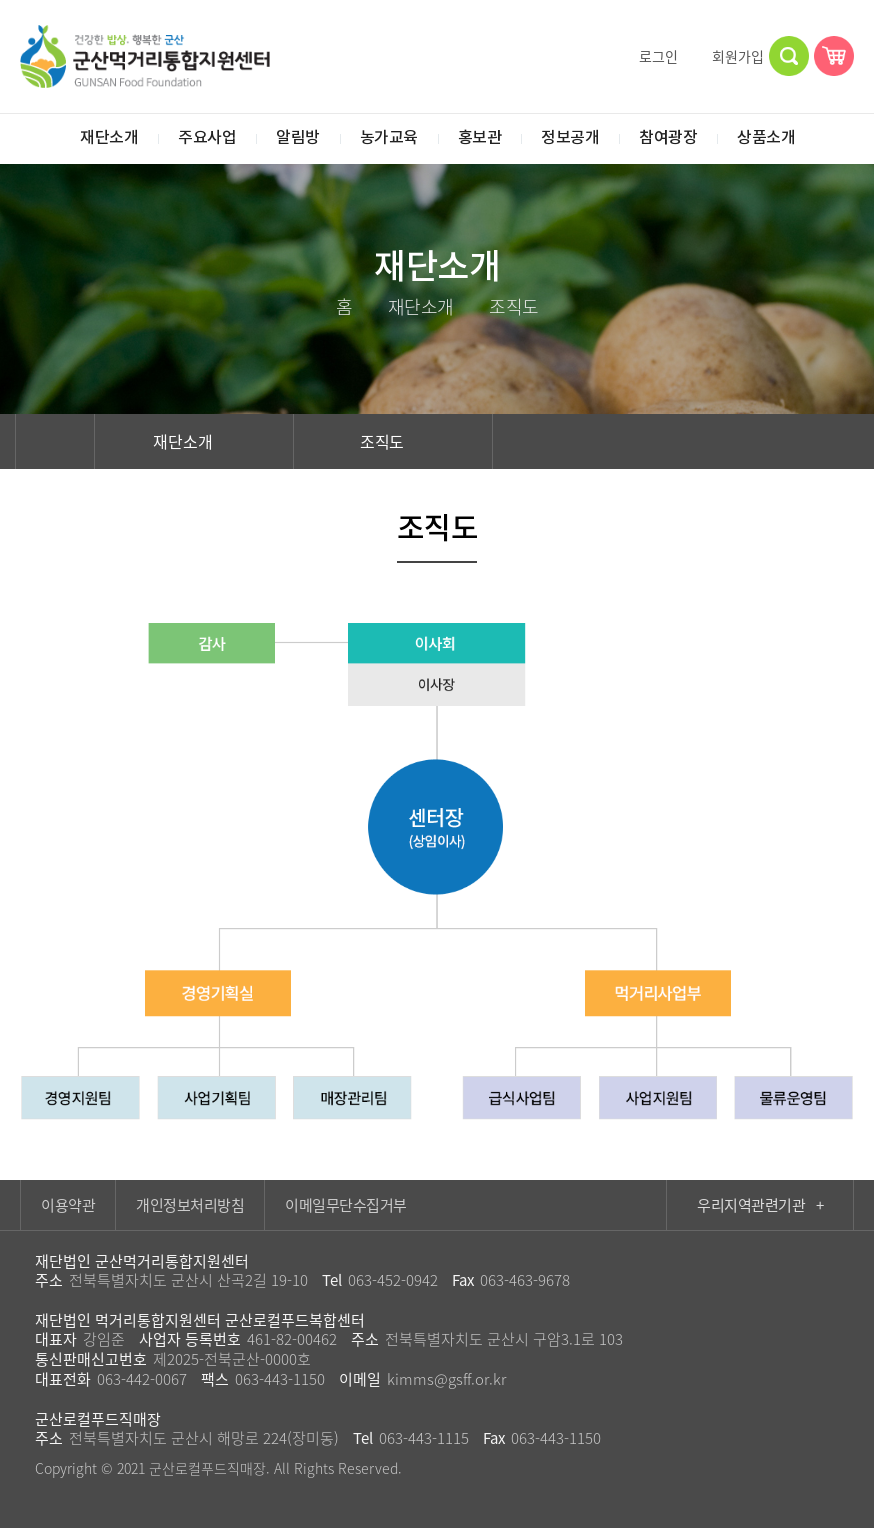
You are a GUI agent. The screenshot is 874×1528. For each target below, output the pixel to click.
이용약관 (68, 1205)
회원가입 (729, 56)
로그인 (649, 56)
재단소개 (194, 441)
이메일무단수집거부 (346, 1205)
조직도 (394, 441)
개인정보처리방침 (190, 1205)
